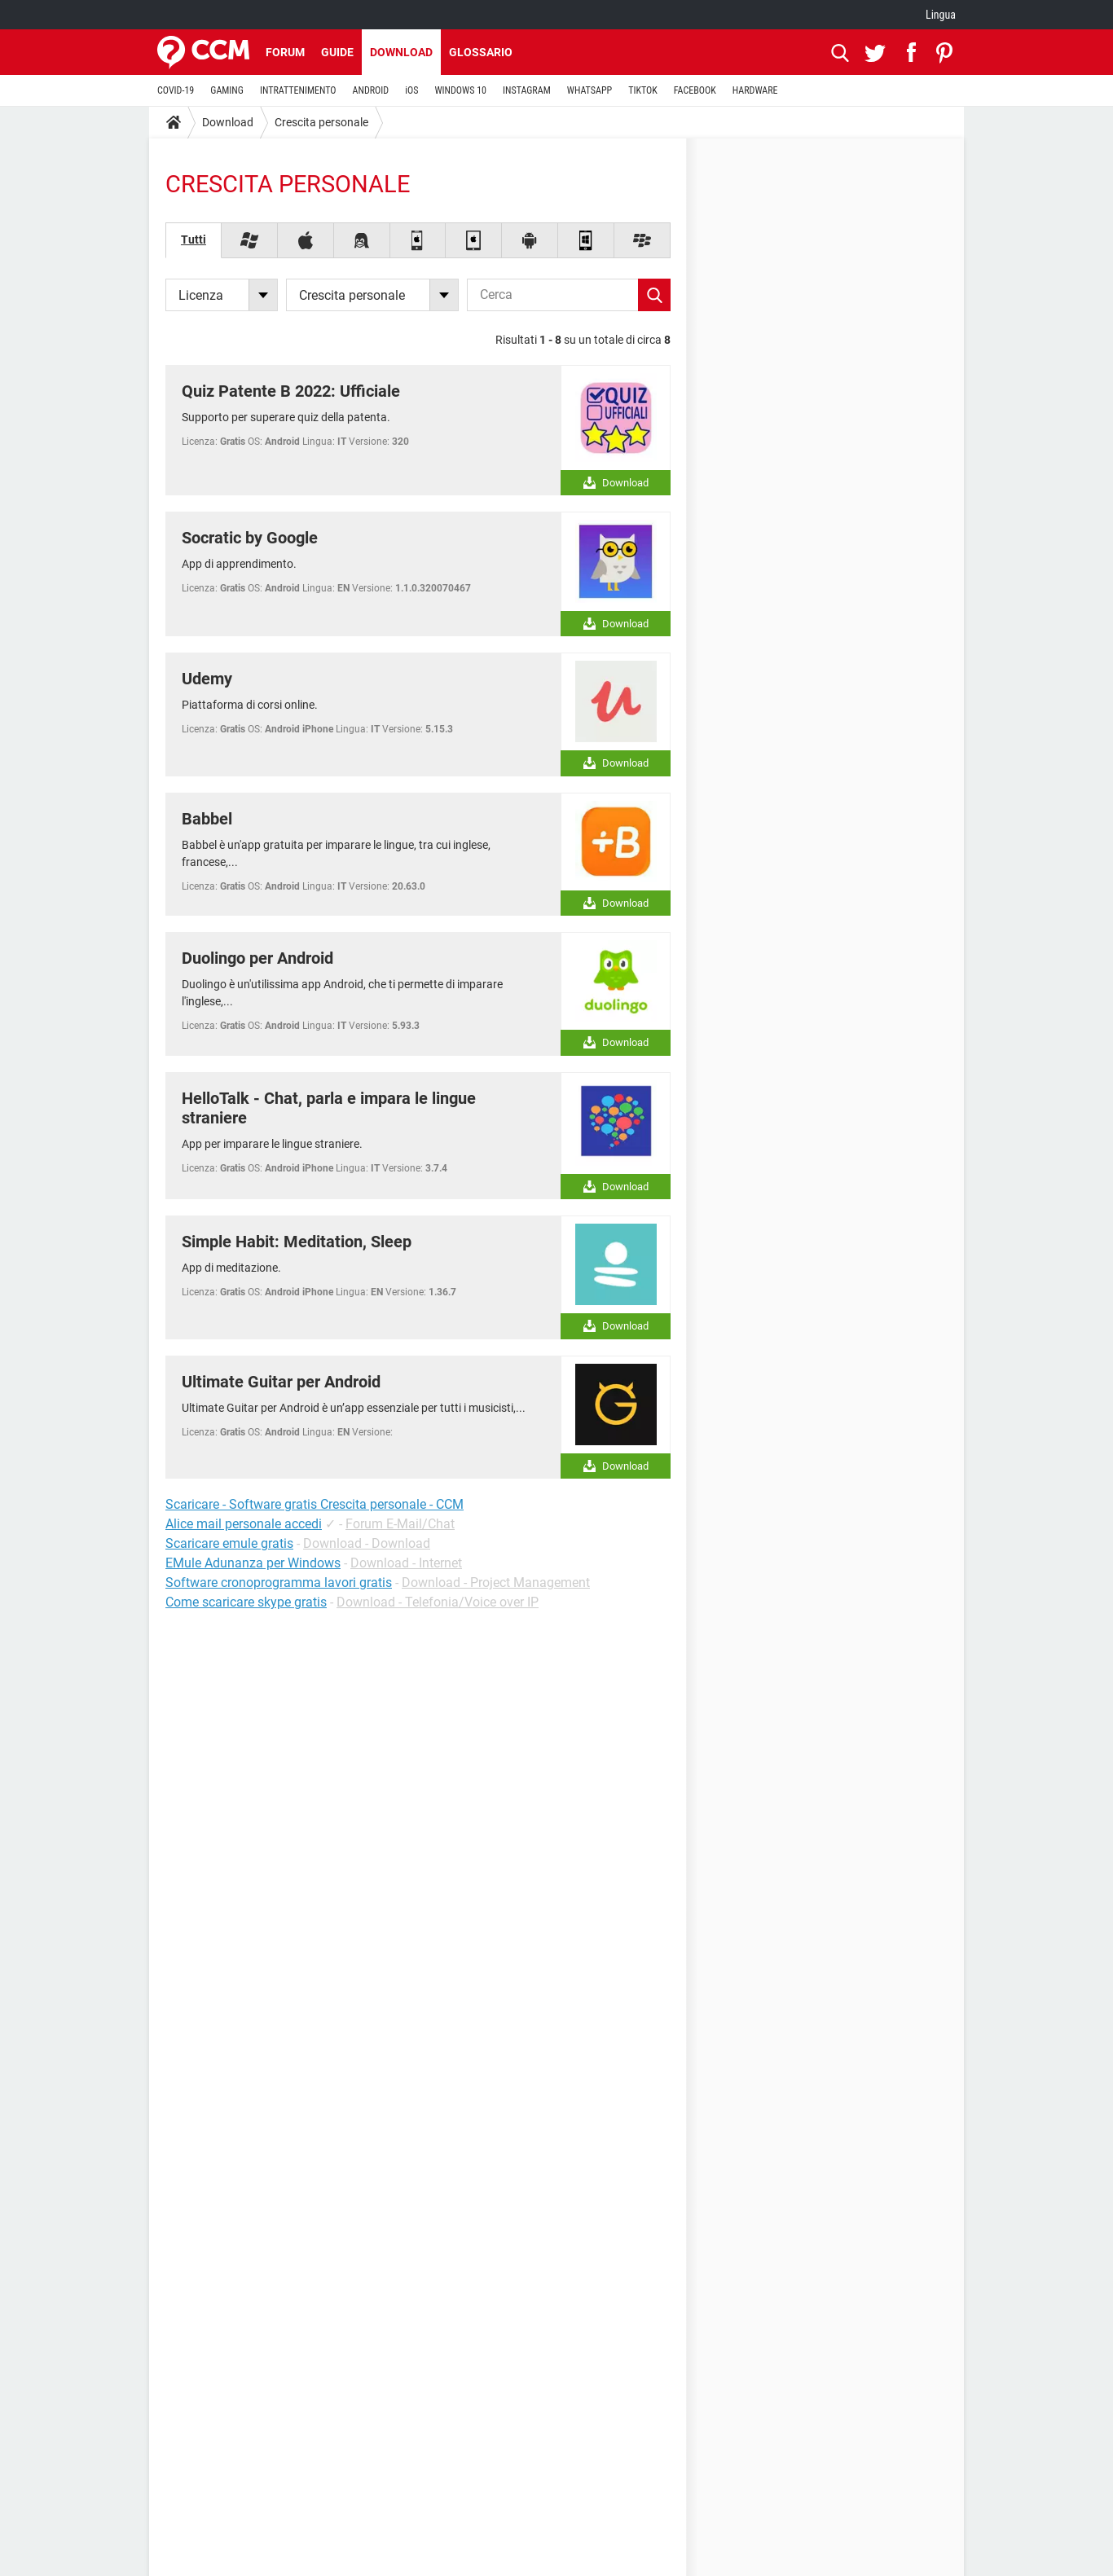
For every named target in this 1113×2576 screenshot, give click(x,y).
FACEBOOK (695, 90)
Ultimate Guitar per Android (281, 1381)
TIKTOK (643, 90)
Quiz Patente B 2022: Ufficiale (291, 391)
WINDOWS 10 (460, 90)
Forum (285, 52)
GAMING (227, 90)
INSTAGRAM (527, 90)
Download (401, 52)
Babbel (207, 819)
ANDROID (371, 90)
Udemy (207, 678)
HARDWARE (755, 90)
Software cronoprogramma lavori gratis (278, 1582)
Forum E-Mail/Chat (400, 1524)
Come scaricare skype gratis (246, 1602)
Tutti (193, 239)
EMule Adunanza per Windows (253, 1563)
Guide (337, 52)
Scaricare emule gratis (229, 1543)
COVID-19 (175, 90)
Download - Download (366, 1543)
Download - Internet (406, 1563)
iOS (411, 90)
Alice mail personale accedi (243, 1524)
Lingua (941, 14)
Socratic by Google (250, 537)
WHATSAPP (589, 90)
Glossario (481, 52)
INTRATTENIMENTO (298, 90)
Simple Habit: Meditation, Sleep (296, 1241)
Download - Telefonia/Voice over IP (438, 1602)
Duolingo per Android (257, 958)
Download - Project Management (496, 1582)
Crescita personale (321, 122)
